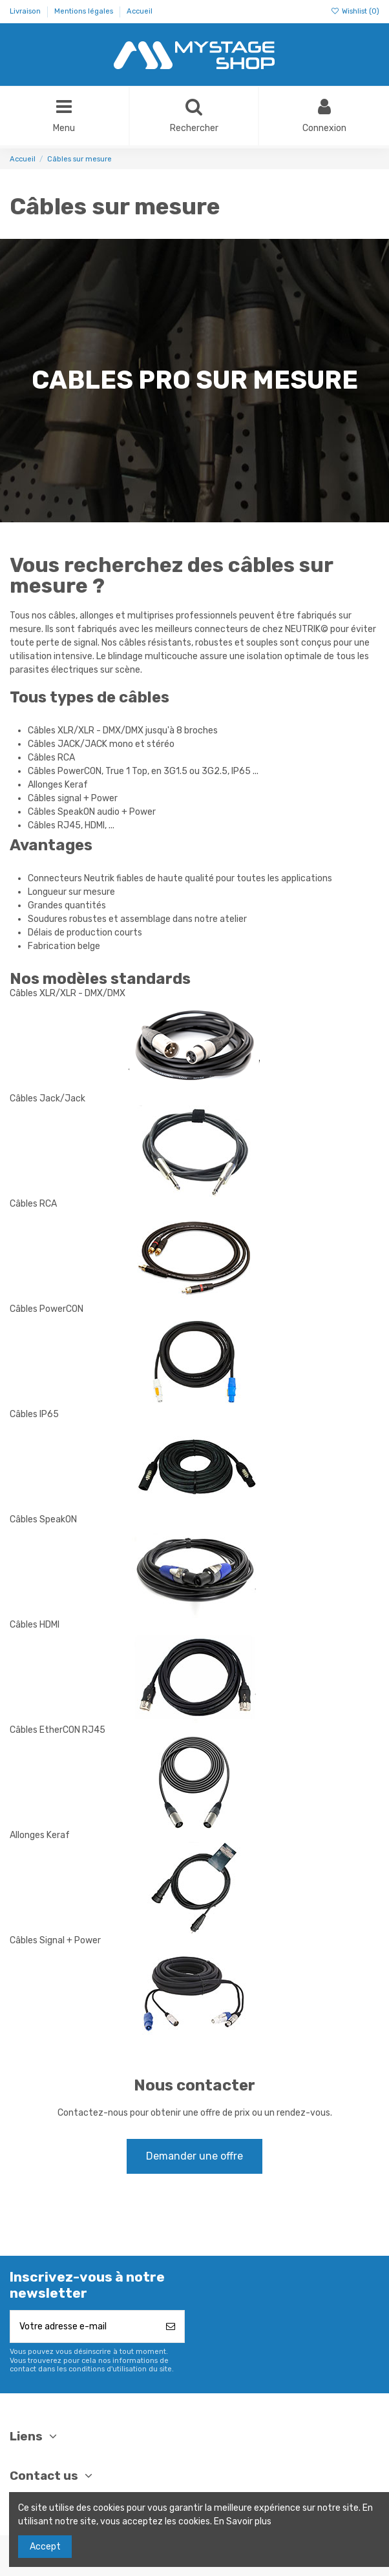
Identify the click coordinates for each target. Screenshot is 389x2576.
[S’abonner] (170, 2326)
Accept (45, 2546)
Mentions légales (84, 11)
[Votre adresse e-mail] (83, 2326)
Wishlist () (355, 11)
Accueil (139, 11)
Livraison (26, 11)
